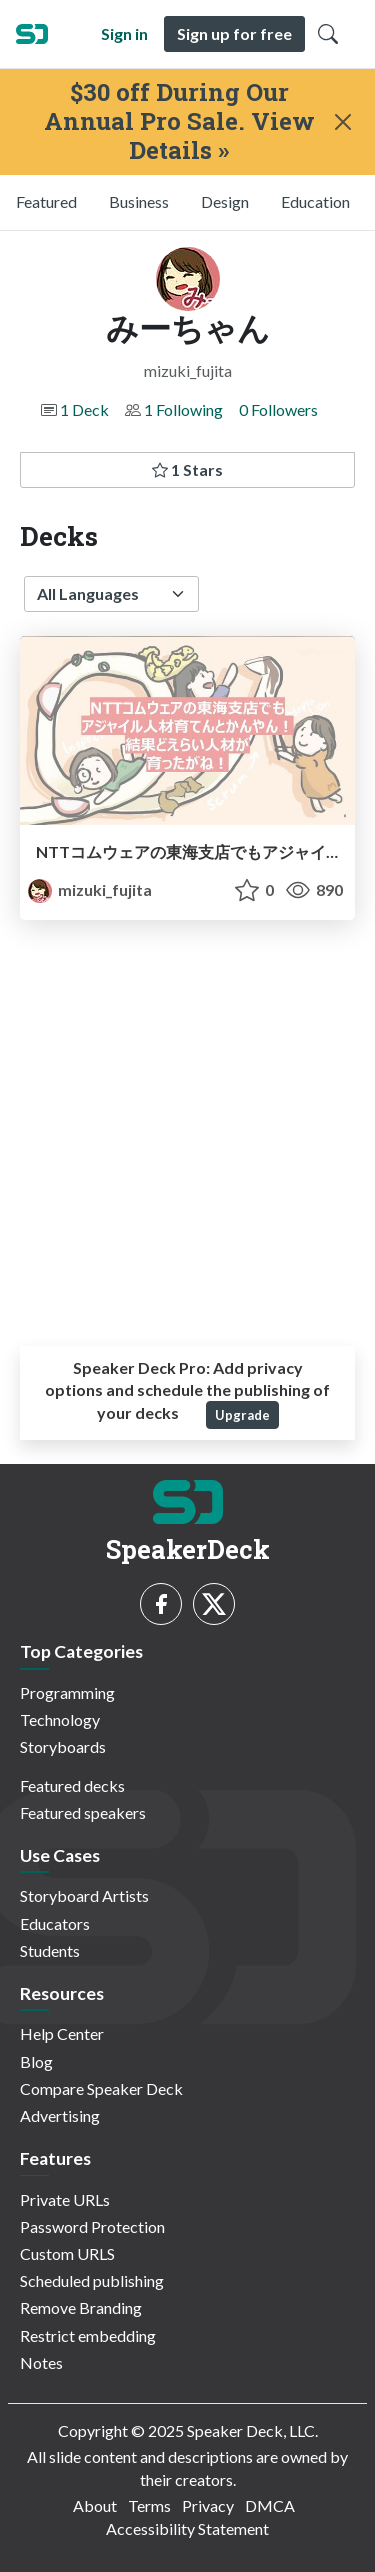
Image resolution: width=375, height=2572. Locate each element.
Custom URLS (67, 2253)
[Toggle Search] (328, 34)
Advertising (60, 2115)
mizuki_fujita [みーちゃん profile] (90, 889)
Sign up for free (234, 33)
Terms (149, 2505)
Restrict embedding (88, 2335)
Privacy (208, 2505)
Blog (36, 2061)
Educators (55, 1923)
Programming (67, 1692)
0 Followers (278, 409)
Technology (60, 1719)
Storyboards (63, 1746)
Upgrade (242, 1415)
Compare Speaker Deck (101, 2088)
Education (315, 201)
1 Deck (84, 409)
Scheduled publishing (92, 2280)
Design (225, 201)
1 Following (183, 409)
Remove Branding (81, 2307)
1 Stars (187, 469)
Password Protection (92, 2226)
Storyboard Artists (84, 1895)
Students (50, 1950)
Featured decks (72, 1785)
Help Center (62, 2033)
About (95, 2505)
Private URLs (65, 2199)
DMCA (270, 2505)
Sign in (124, 33)
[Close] (343, 122)
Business (139, 201)
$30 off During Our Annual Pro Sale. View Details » (179, 121)
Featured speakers (83, 1812)
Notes (41, 2362)
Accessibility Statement (187, 2528)
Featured (46, 201)
